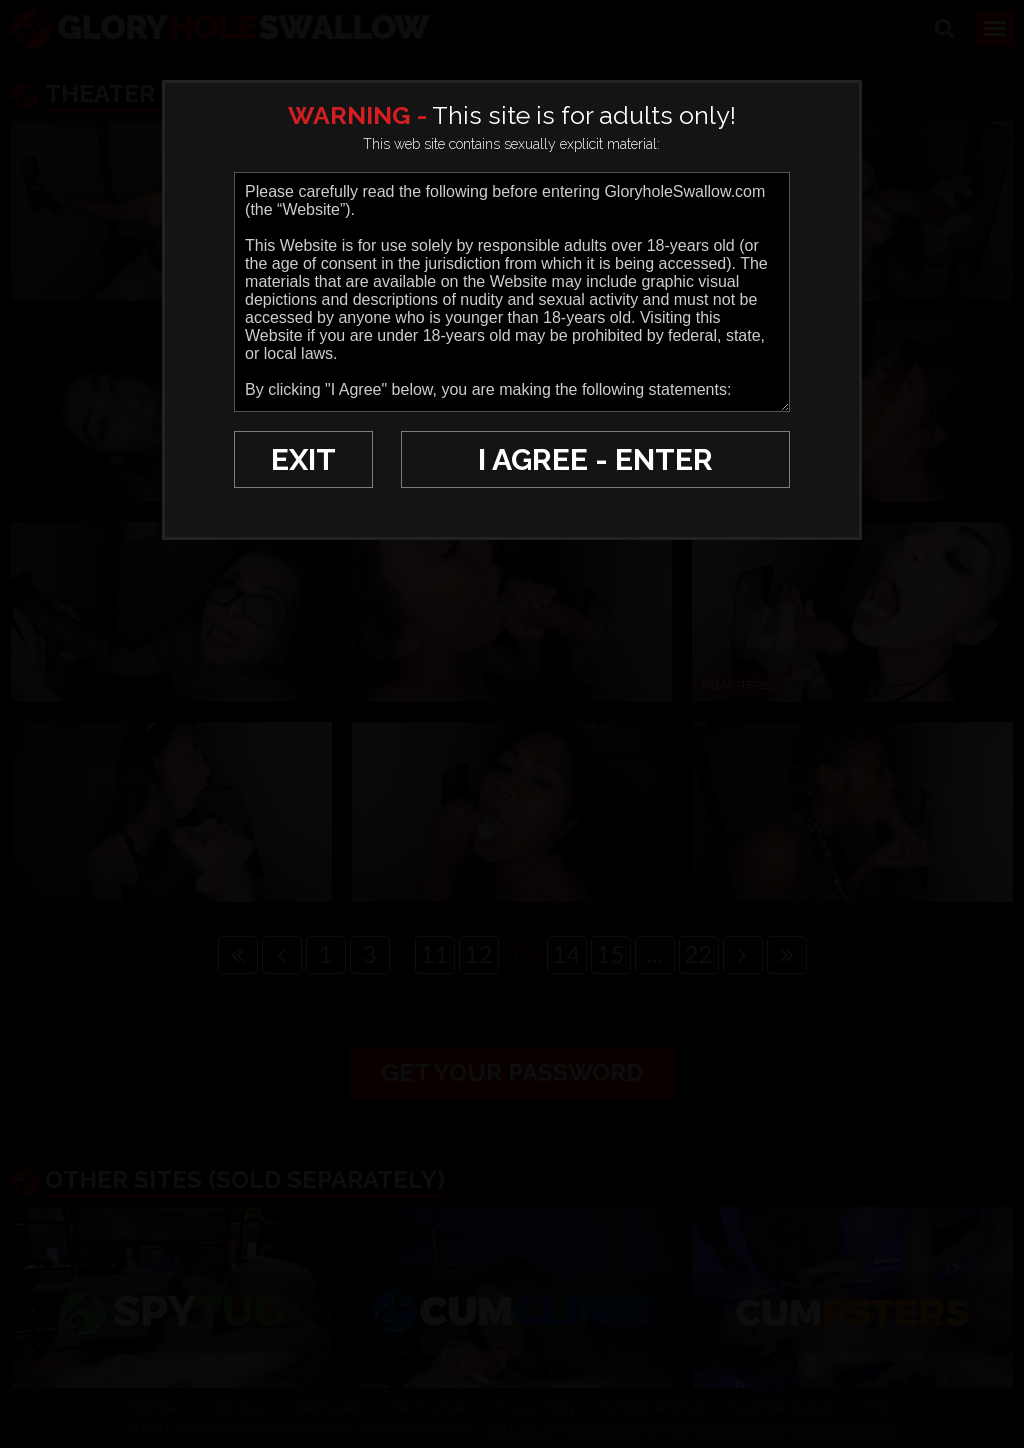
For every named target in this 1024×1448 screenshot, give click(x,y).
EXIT (303, 459)
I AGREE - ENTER (595, 459)
